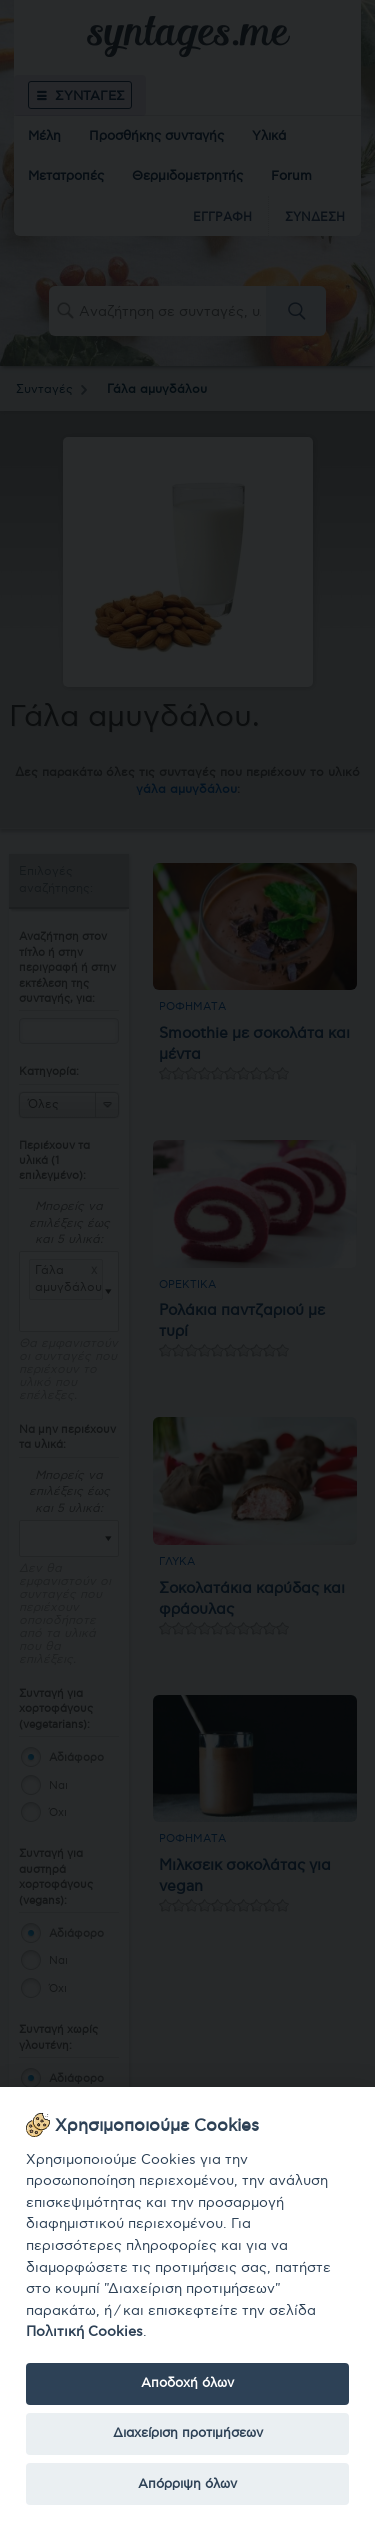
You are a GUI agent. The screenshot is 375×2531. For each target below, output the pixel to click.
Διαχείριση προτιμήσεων (188, 2433)
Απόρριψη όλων (187, 2484)
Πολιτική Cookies (84, 2331)
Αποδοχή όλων (187, 2383)
